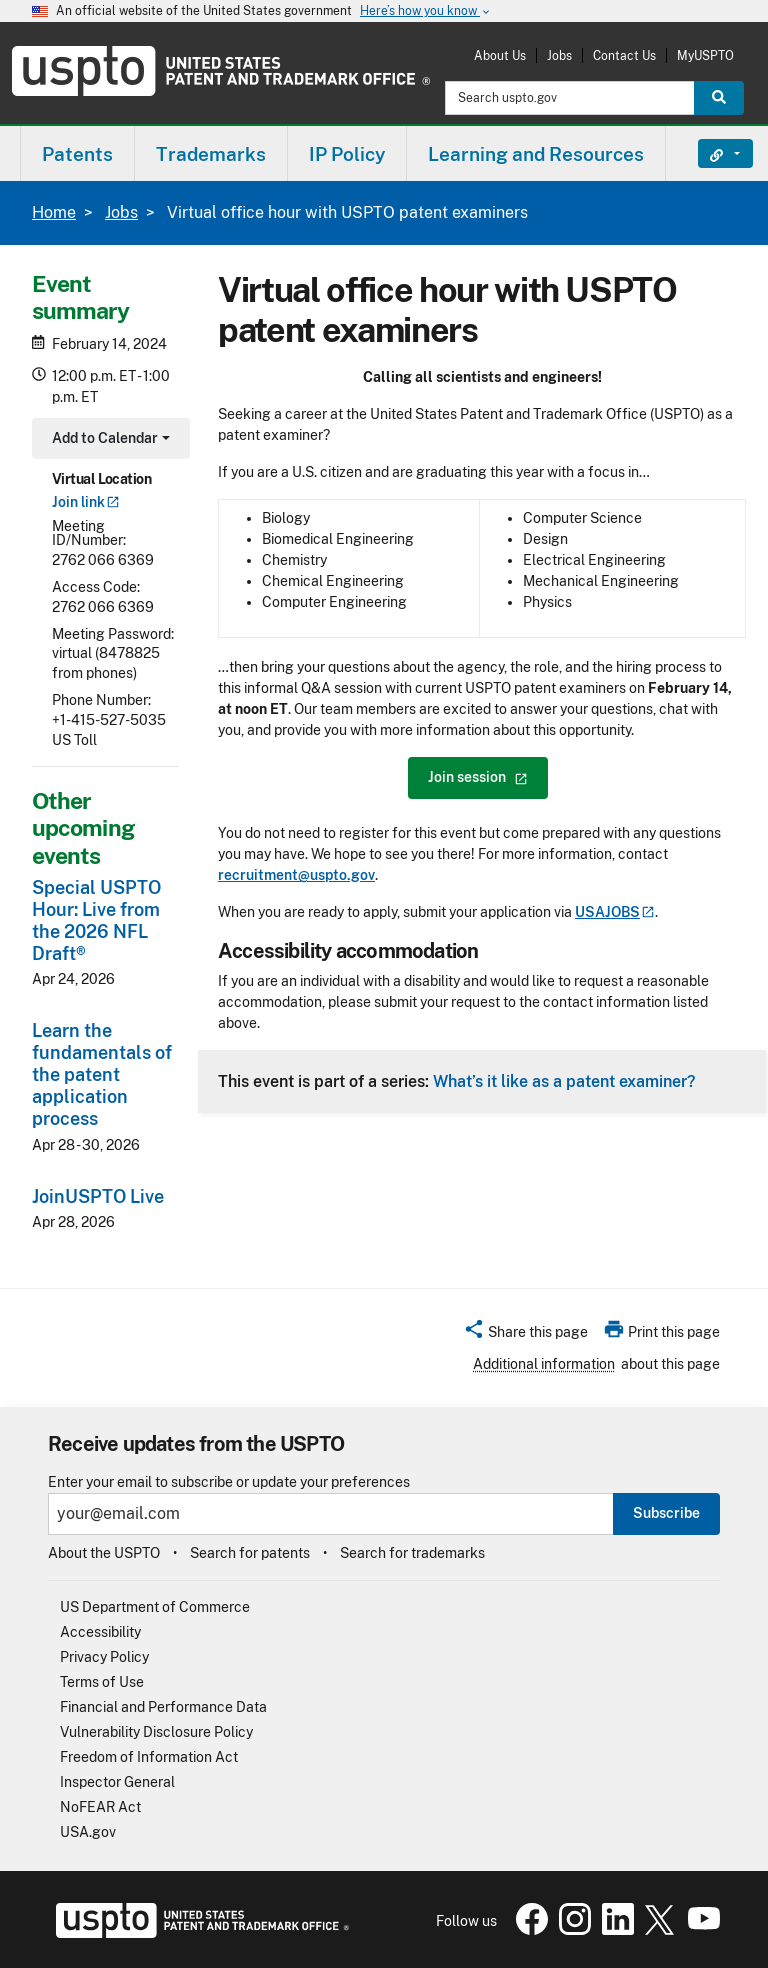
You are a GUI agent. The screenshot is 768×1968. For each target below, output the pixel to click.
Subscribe (666, 1513)
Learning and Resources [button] (536, 154)
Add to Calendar (108, 440)
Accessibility (100, 1632)
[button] (525, 1335)
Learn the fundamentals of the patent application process (102, 1074)
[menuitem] (77, 153)
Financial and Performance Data (163, 1707)
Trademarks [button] (211, 154)
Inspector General (117, 1782)
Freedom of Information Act (149, 1757)
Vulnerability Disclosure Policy (156, 1732)
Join (86, 502)
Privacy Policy (104, 1657)
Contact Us (624, 55)
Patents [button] (77, 154)
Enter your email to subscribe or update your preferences (229, 1482)
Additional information (544, 1364)
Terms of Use (102, 1682)
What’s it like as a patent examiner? (564, 1081)
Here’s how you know (426, 11)
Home (54, 212)
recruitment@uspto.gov (296, 875)
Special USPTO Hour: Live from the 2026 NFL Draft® (96, 920)
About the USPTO (104, 1553)
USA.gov (88, 1832)
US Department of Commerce (155, 1607)
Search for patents (250, 1553)
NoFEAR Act (100, 1807)
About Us (500, 55)
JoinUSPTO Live (98, 1196)
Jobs (559, 55)
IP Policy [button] (347, 154)
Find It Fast (710, 154)
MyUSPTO (705, 55)
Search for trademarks (412, 1553)
